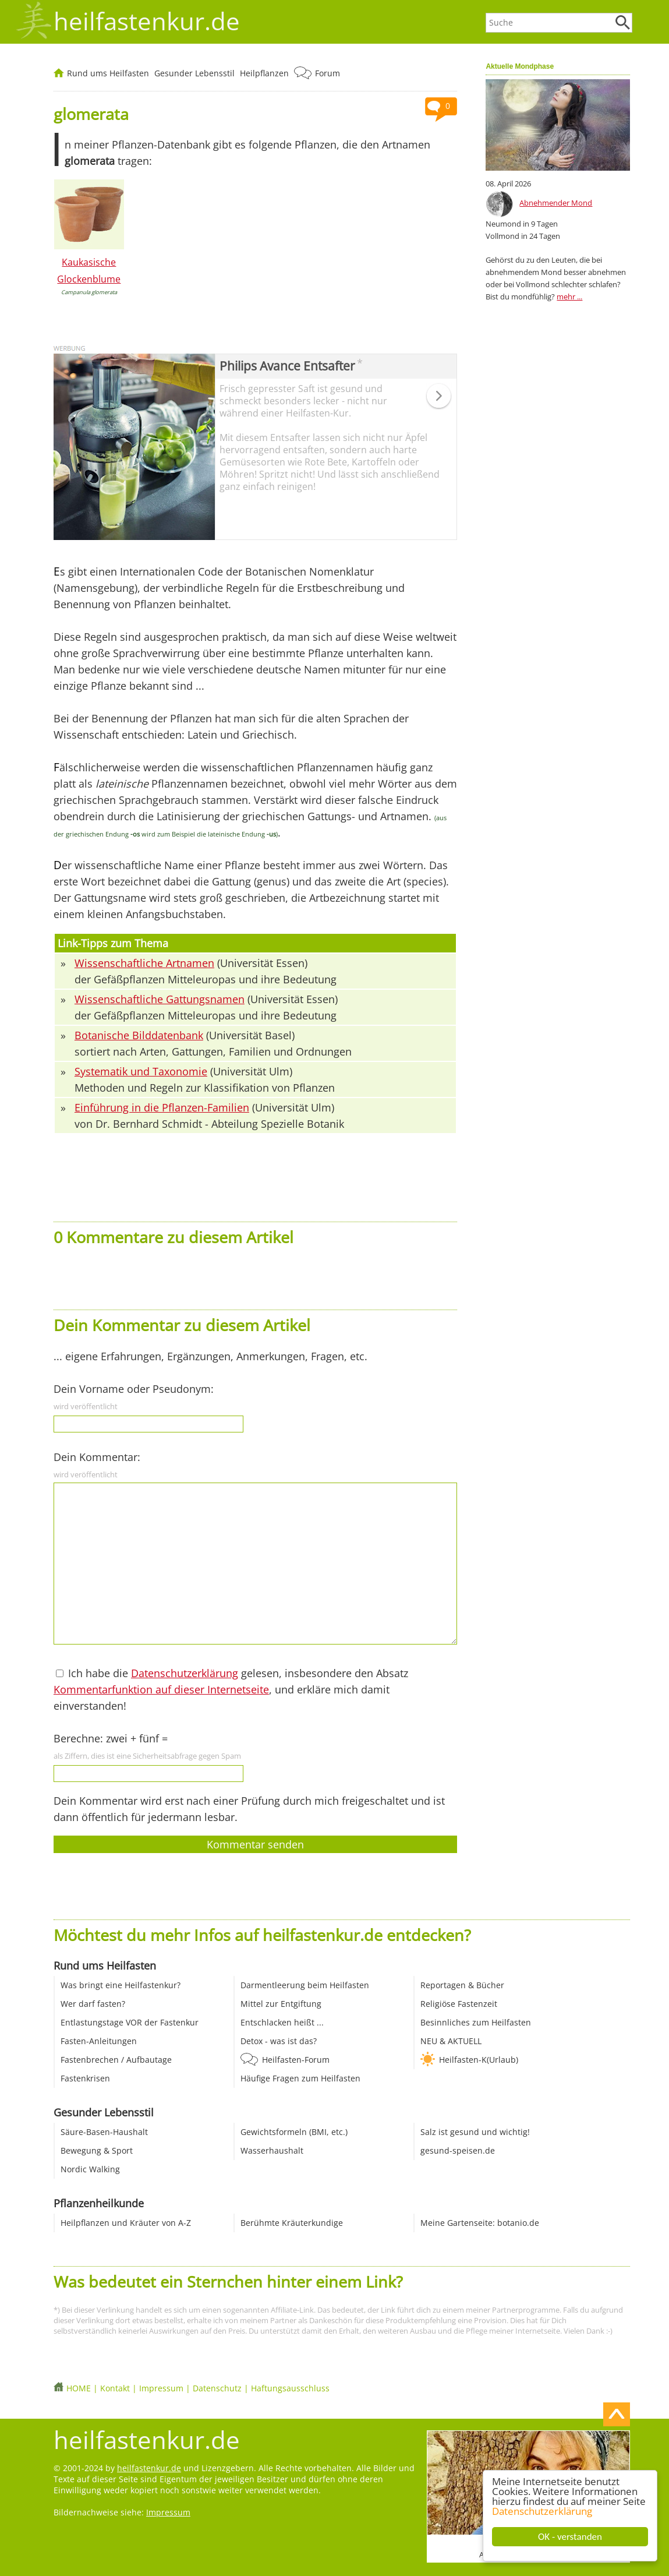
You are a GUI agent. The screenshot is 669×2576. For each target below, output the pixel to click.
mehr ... (569, 296)
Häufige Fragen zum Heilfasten (300, 2078)
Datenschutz (217, 2388)
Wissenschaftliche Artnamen (144, 963)
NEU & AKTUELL (451, 2040)
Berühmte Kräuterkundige (291, 2222)
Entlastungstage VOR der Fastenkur (130, 2022)
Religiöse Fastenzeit (458, 2003)
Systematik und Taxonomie (141, 1071)
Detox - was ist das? (278, 2040)
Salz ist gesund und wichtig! (475, 2131)
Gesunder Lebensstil (194, 73)
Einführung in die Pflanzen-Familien (162, 1107)
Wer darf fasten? (93, 2003)
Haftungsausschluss (290, 2388)
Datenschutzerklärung (542, 2511)
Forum (327, 73)
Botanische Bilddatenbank (139, 1035)
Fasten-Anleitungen (99, 2040)
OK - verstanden (570, 2537)
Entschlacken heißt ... (282, 2022)
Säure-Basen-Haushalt (104, 2131)
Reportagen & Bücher (462, 1985)
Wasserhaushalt (271, 2150)
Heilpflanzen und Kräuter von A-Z (126, 2222)
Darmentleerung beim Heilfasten (304, 1985)
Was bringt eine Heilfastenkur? (120, 1985)
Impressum (161, 2388)
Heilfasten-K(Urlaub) (478, 2059)
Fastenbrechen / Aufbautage (116, 2059)
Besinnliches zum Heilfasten (475, 2022)
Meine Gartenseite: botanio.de (479, 2222)
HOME (78, 2388)
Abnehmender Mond (555, 202)
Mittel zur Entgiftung (280, 2003)
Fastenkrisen (85, 2078)
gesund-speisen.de (457, 2150)
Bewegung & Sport (97, 2150)
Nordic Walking (90, 2169)
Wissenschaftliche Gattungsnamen (160, 999)
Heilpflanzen (264, 73)
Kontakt (115, 2388)
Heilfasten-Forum (296, 2059)
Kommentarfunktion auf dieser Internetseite (161, 1689)
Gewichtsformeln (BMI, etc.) (294, 2131)
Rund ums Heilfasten (108, 73)
